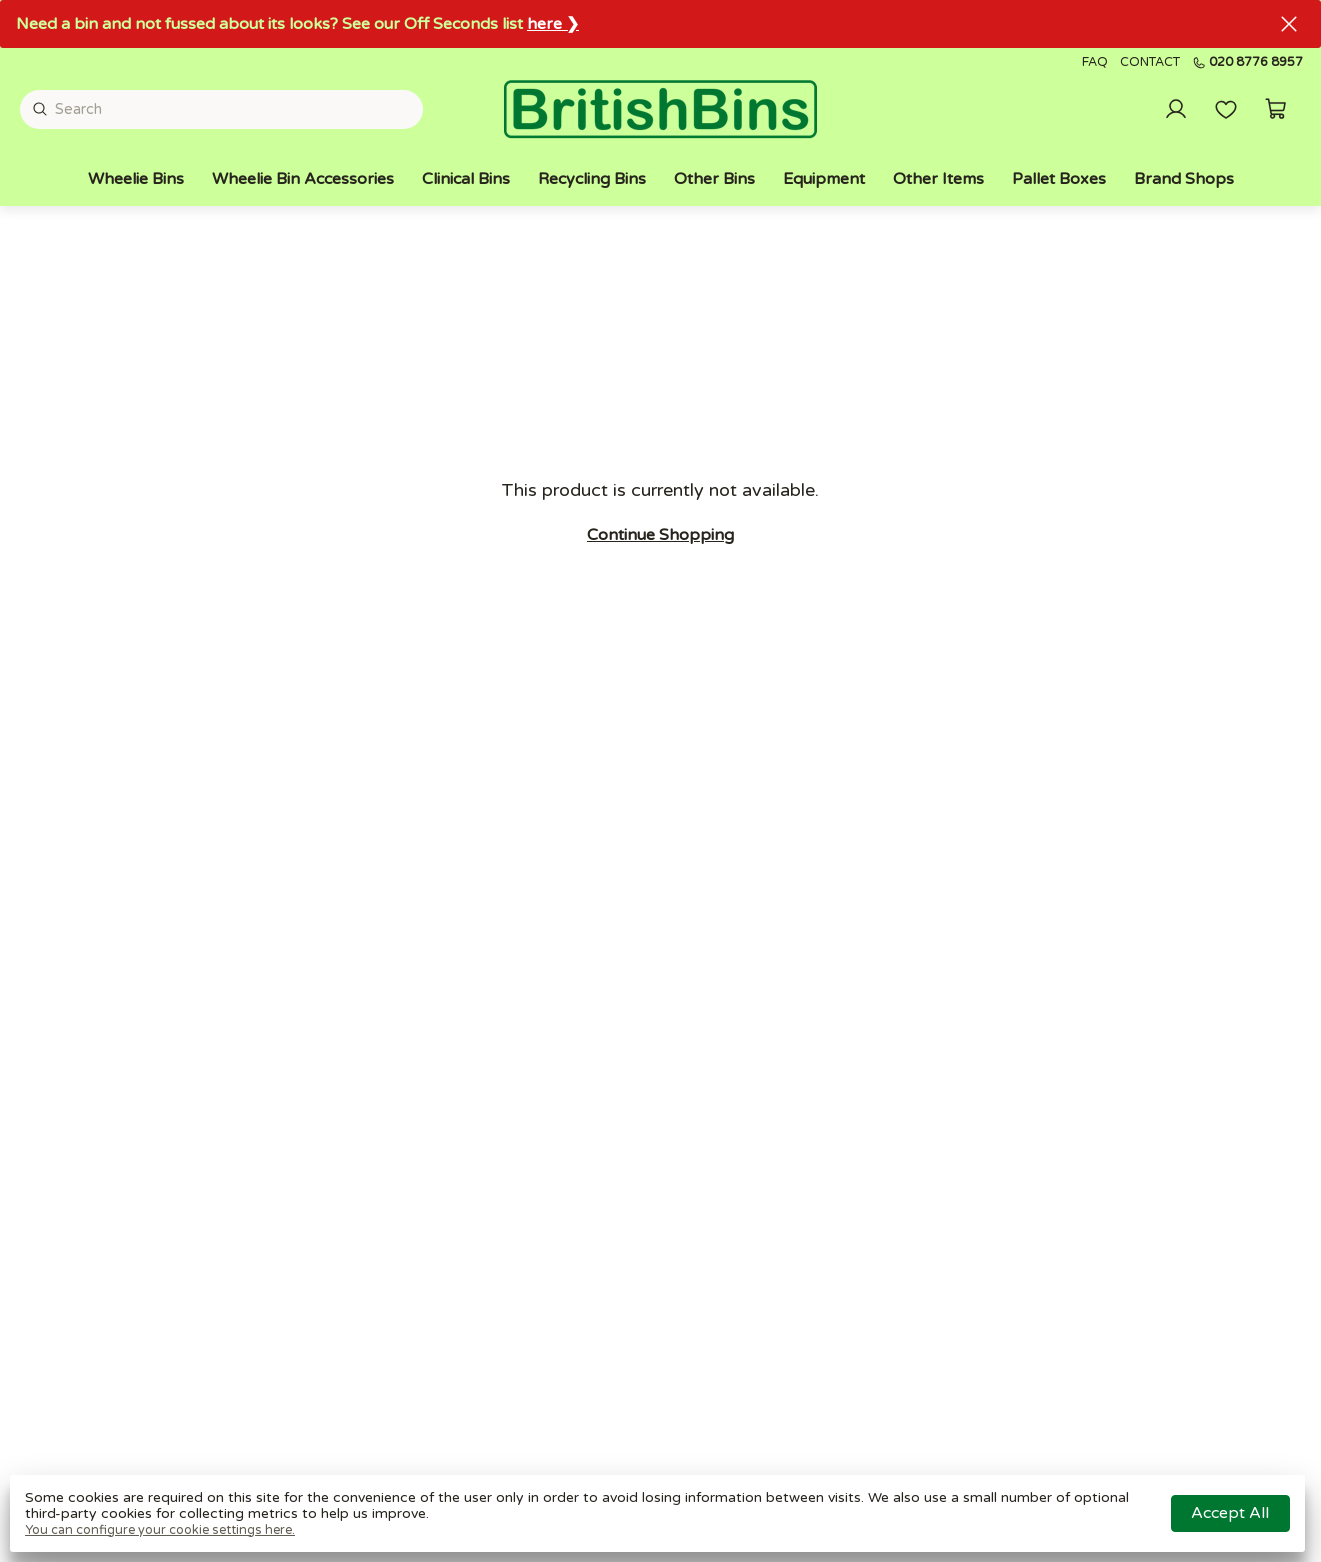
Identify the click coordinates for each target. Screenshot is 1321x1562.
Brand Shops (1184, 179)
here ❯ (553, 24)
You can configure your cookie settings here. (160, 1530)
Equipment (824, 179)
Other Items (938, 179)
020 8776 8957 (1247, 63)
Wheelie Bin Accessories (303, 179)
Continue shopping (660, 535)
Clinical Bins (466, 179)
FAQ (1095, 62)
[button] (1276, 109)
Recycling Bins (592, 179)
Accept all (1230, 1513)
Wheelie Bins (136, 179)
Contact (1150, 62)
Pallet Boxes (1059, 179)
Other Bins (714, 179)
